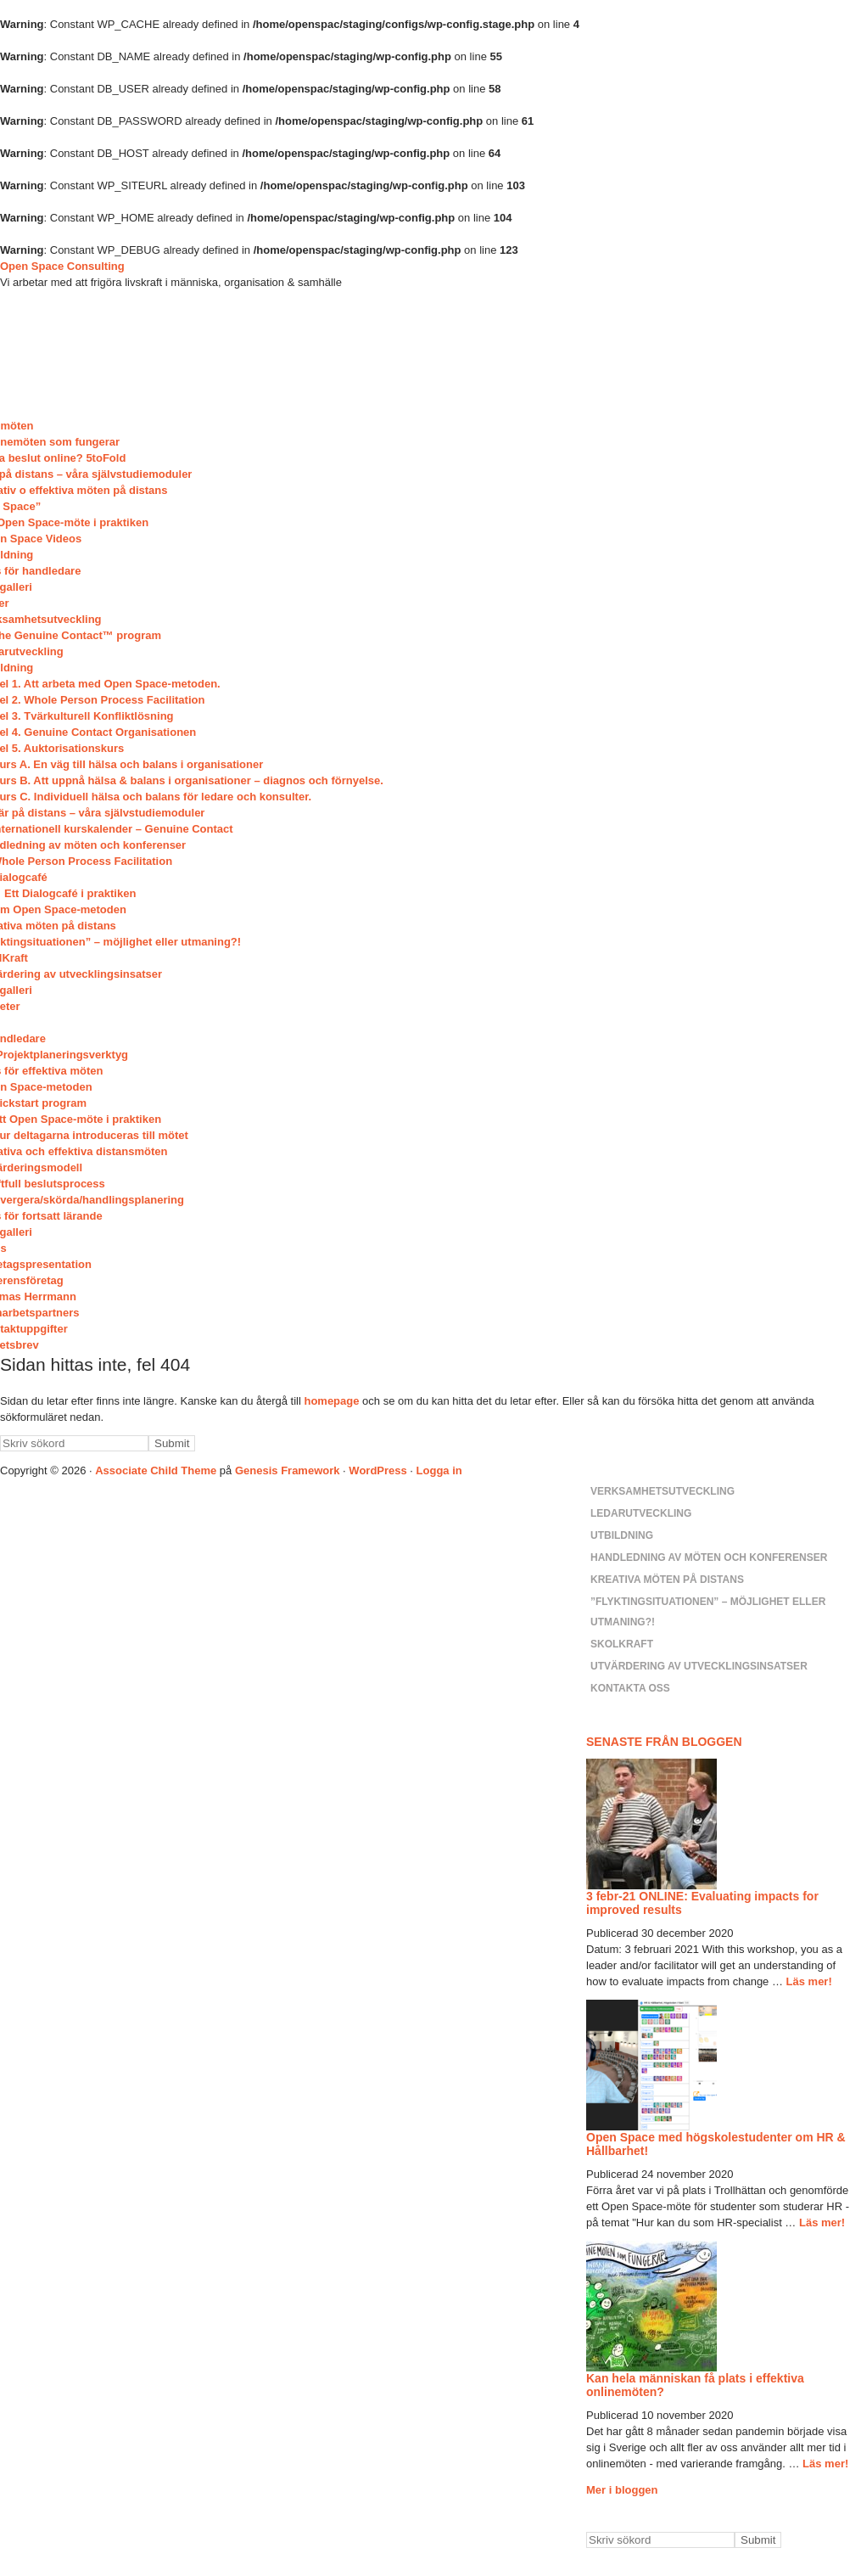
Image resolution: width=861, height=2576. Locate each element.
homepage (331, 1401)
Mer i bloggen (622, 2489)
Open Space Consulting (62, 266)
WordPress (377, 1470)
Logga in (439, 1470)
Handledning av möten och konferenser (708, 1557)
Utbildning (621, 1535)
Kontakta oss (630, 1688)
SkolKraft (621, 1644)
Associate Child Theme (155, 1470)
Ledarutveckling (640, 1513)
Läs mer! (809, 1981)
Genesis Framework (287, 1470)
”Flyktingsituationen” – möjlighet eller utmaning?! (707, 1612)
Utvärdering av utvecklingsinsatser (699, 1666)
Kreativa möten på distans (667, 1579)
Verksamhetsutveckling (662, 1491)
